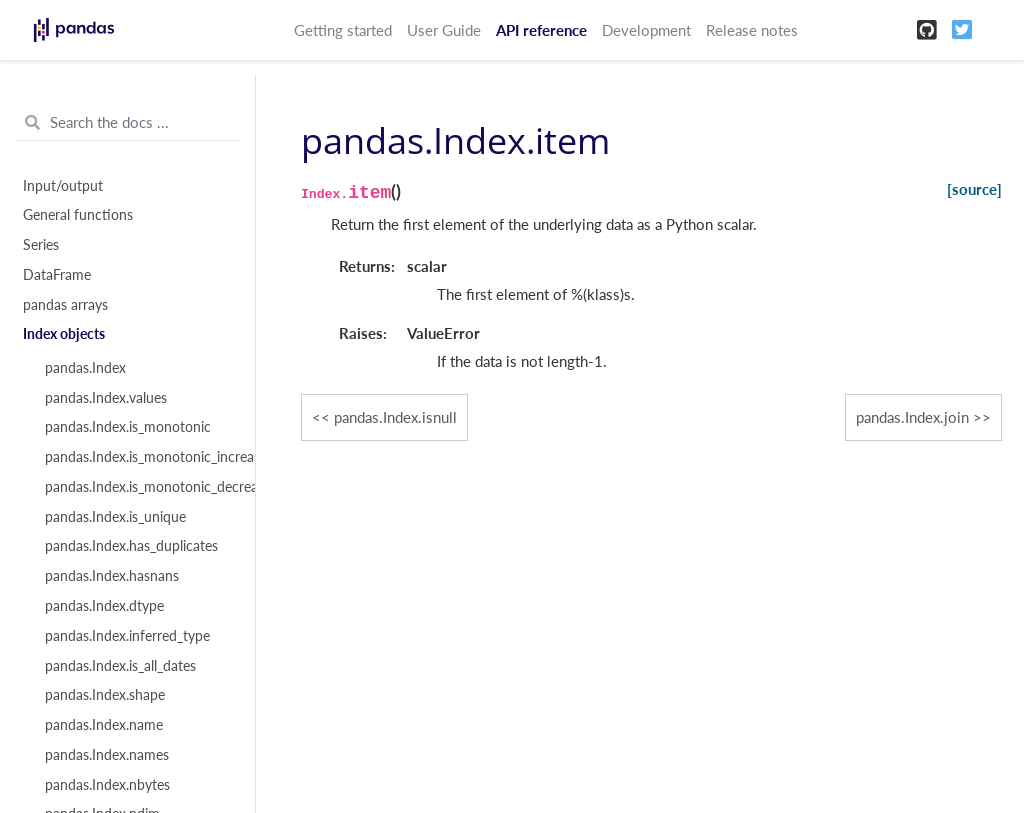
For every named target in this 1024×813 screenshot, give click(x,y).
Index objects (64, 334)
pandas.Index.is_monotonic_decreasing (139, 487)
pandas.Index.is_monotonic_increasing (139, 457)
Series (41, 245)
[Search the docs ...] (127, 123)
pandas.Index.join (912, 417)
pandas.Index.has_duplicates (131, 546)
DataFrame (57, 275)
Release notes (752, 30)
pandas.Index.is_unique (115, 517)
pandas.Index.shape (105, 695)
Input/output (63, 186)
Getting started (343, 30)
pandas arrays (65, 305)
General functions (78, 215)
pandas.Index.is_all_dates (120, 666)
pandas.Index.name (104, 725)
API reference (541, 30)
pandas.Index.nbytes (107, 785)
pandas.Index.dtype (104, 606)
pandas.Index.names (107, 755)
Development (646, 30)
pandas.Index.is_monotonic (128, 427)
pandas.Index (85, 368)
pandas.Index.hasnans (112, 576)
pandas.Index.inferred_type (127, 636)
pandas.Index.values (106, 398)
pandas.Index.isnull (395, 417)
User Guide (444, 30)
